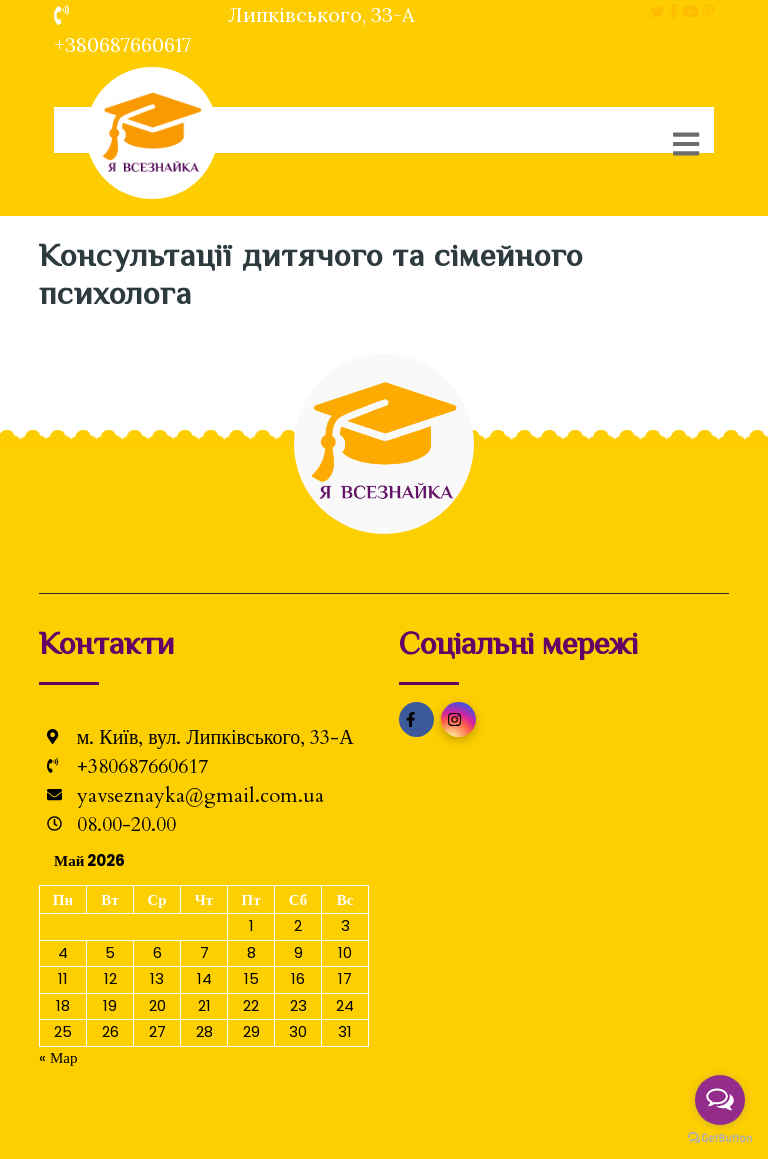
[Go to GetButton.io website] (720, 1138)
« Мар (58, 1057)
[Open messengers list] (720, 1100)
